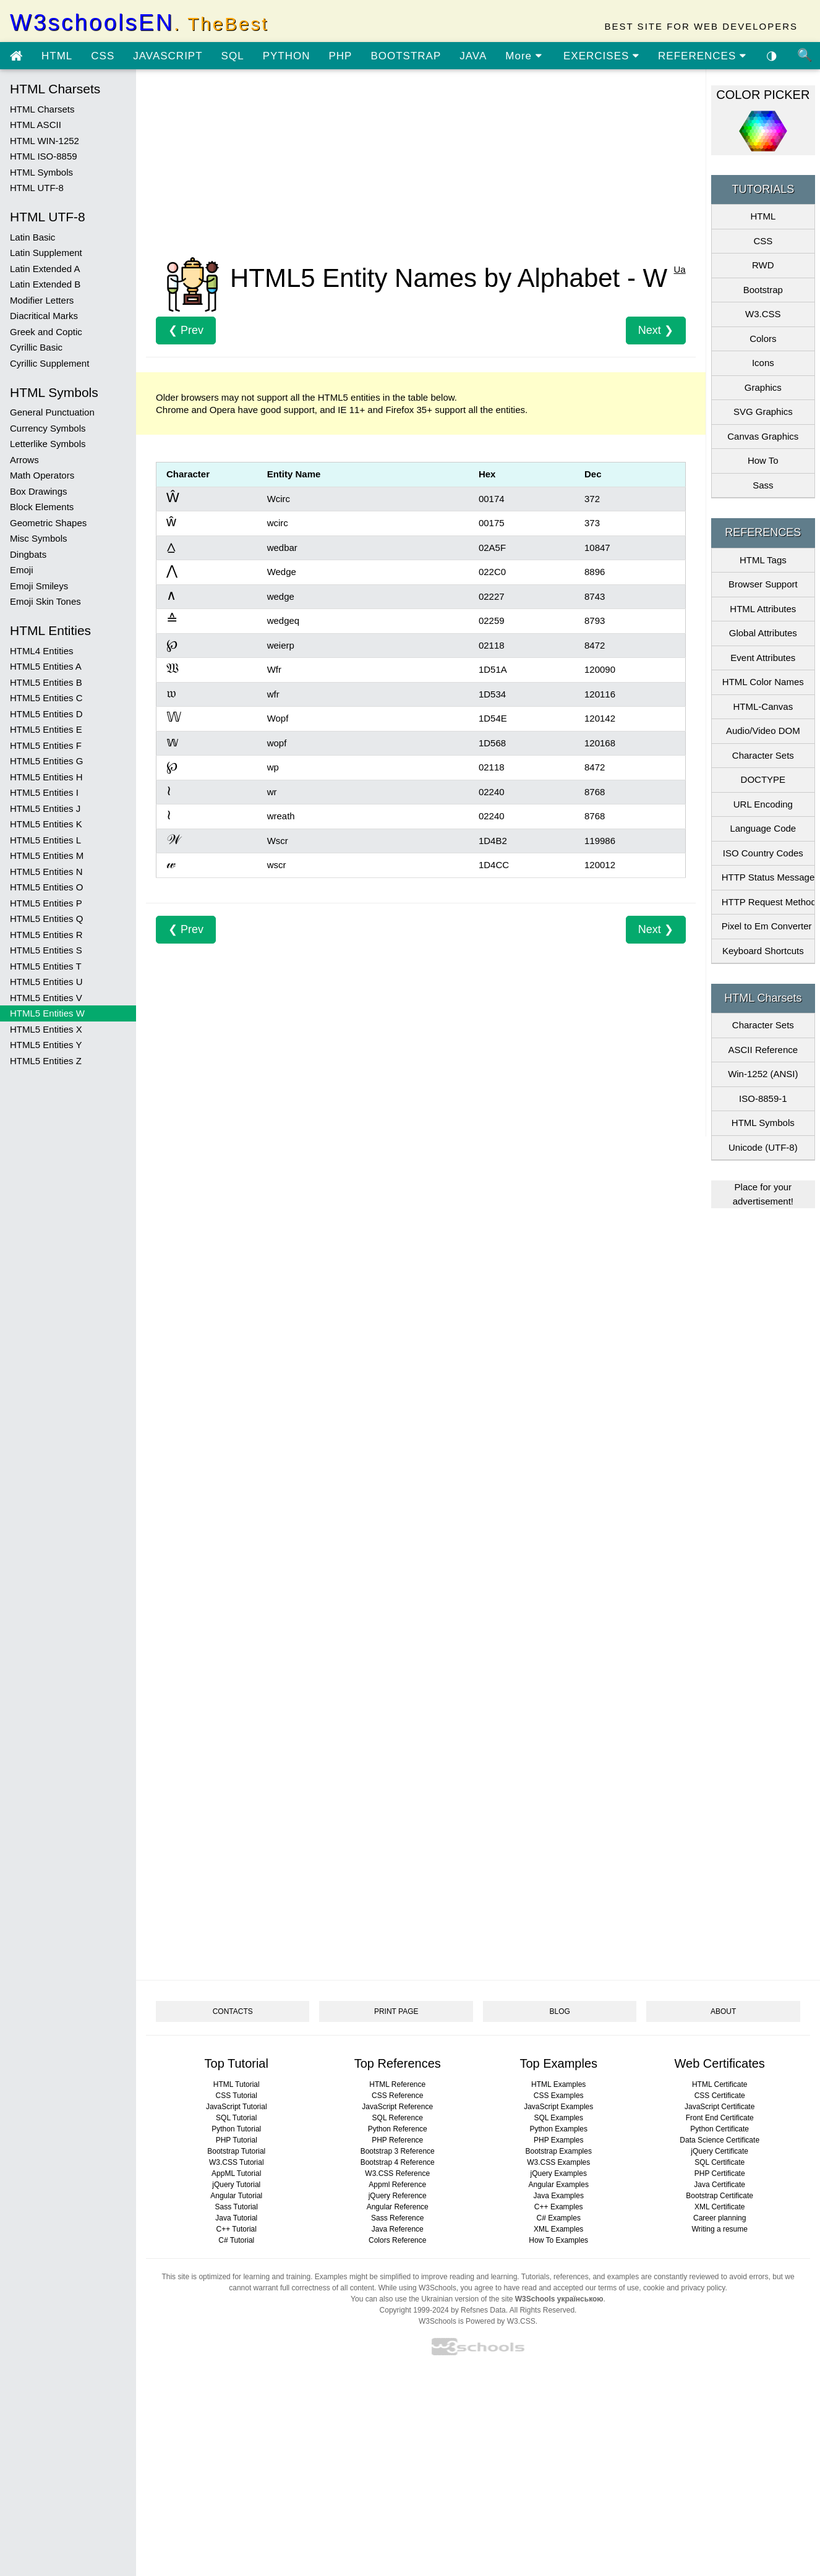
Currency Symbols (48, 428)
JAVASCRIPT (167, 56)
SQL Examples (558, 2117)
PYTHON (286, 56)
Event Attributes (762, 657)
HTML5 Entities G (46, 761)
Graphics (763, 387)
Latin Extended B (45, 284)
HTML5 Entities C (46, 698)
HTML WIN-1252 (44, 140)
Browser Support (763, 584)
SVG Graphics (763, 411)
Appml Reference (397, 2184)
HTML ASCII (35, 124)
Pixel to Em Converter (767, 926)
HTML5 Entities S (46, 950)
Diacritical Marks (44, 315)
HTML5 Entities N (46, 871)
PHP (340, 56)
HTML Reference (397, 2084)
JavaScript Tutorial (236, 2106)
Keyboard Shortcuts (763, 950)
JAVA (473, 56)
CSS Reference (397, 2095)
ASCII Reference (763, 1049)
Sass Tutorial (236, 2207)
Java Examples (559, 2195)
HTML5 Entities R (46, 934)
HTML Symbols (41, 172)
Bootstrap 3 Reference (398, 2151)
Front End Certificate (720, 2117)
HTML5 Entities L (45, 840)
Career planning (719, 2218)
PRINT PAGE (396, 2011)
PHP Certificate (719, 2173)
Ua (679, 269)
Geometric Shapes (48, 523)
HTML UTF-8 (37, 187)
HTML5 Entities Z (46, 1061)
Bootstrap (763, 289)
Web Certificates (720, 2063)
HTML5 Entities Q (46, 918)
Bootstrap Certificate (719, 2195)
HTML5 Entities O (46, 887)
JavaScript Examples (558, 2106)
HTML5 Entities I (44, 792)
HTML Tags (763, 560)
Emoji (21, 570)
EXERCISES (601, 56)
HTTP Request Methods (768, 902)
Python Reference (397, 2129)
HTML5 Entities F (46, 745)
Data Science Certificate (719, 2140)
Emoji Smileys (39, 586)
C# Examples (559, 2218)
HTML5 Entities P (46, 903)
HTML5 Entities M (46, 855)
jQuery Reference (398, 2195)
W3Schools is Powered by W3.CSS (477, 2321)
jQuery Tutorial (236, 2184)
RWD (763, 265)
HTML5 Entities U (46, 981)
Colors (763, 338)
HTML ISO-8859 (43, 156)
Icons (763, 362)
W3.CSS (763, 314)
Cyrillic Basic (36, 347)
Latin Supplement (46, 252)
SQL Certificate (719, 2162)
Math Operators (42, 475)
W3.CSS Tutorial (236, 2162)
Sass (763, 485)
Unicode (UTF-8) (763, 1147)
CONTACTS (233, 2011)
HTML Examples (558, 2084)
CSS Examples (559, 2095)
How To (763, 460)
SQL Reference (397, 2117)
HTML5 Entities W (47, 1013)
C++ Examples (558, 2207)
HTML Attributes (763, 608)
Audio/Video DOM (763, 730)
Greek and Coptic (46, 331)
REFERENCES (702, 56)
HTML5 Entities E (46, 729)
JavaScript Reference (397, 2106)
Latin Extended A (45, 268)
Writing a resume (719, 2229)
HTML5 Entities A (46, 666)
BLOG (560, 2011)
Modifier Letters (42, 300)
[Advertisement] (421, 165)
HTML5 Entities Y (46, 1044)
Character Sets (763, 755)
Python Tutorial (236, 2129)
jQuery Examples (559, 2173)
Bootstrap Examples (559, 2151)
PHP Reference (397, 2140)
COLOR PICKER (762, 94)
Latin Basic (32, 237)
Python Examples (558, 2129)
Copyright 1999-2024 (414, 2310)
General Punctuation (52, 412)
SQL (232, 56)
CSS (102, 56)
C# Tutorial (236, 2240)
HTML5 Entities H (46, 777)
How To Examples (558, 2240)
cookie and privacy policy (684, 2288)
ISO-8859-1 (763, 1098)
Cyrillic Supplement (49, 363)
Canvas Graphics (762, 436)
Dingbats (28, 554)
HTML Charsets (42, 109)
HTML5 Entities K (46, 824)
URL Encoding (763, 804)
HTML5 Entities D (46, 714)
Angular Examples (559, 2184)
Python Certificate (719, 2129)
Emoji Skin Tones (45, 601)
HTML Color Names (763, 681)
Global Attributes (763, 633)
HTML (56, 56)
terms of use (618, 2288)
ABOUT (723, 2011)
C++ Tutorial (236, 2229)
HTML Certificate (720, 2084)
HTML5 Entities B (46, 682)
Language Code (763, 828)
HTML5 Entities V (46, 997)
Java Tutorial (236, 2218)
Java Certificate (719, 2184)
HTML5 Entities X (46, 1029)
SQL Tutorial (236, 2117)
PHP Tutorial (236, 2140)
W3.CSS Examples (558, 2162)
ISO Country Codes (763, 853)
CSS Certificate (719, 2095)
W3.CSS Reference (397, 2173)
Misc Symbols (38, 538)
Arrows (24, 459)
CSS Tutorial (236, 2095)
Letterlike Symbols (48, 443)
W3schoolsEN (139, 22)
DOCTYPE (763, 779)
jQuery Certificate (719, 2151)
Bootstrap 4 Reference (398, 2162)
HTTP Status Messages (768, 877)
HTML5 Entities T (46, 966)
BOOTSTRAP (405, 56)
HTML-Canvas (763, 706)
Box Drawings (38, 491)
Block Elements (42, 506)
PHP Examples (558, 2140)
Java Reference (398, 2229)
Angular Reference (398, 2207)
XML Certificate (719, 2207)
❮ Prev (185, 330)
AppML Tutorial (236, 2173)
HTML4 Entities (42, 651)
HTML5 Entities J (45, 808)
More (523, 56)
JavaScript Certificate (719, 2106)
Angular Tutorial (236, 2195)
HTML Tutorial (236, 2084)
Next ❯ (655, 330)
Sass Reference (397, 2218)
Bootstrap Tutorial (236, 2151)
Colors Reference (397, 2240)
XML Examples (558, 2229)
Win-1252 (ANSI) (763, 1073)
